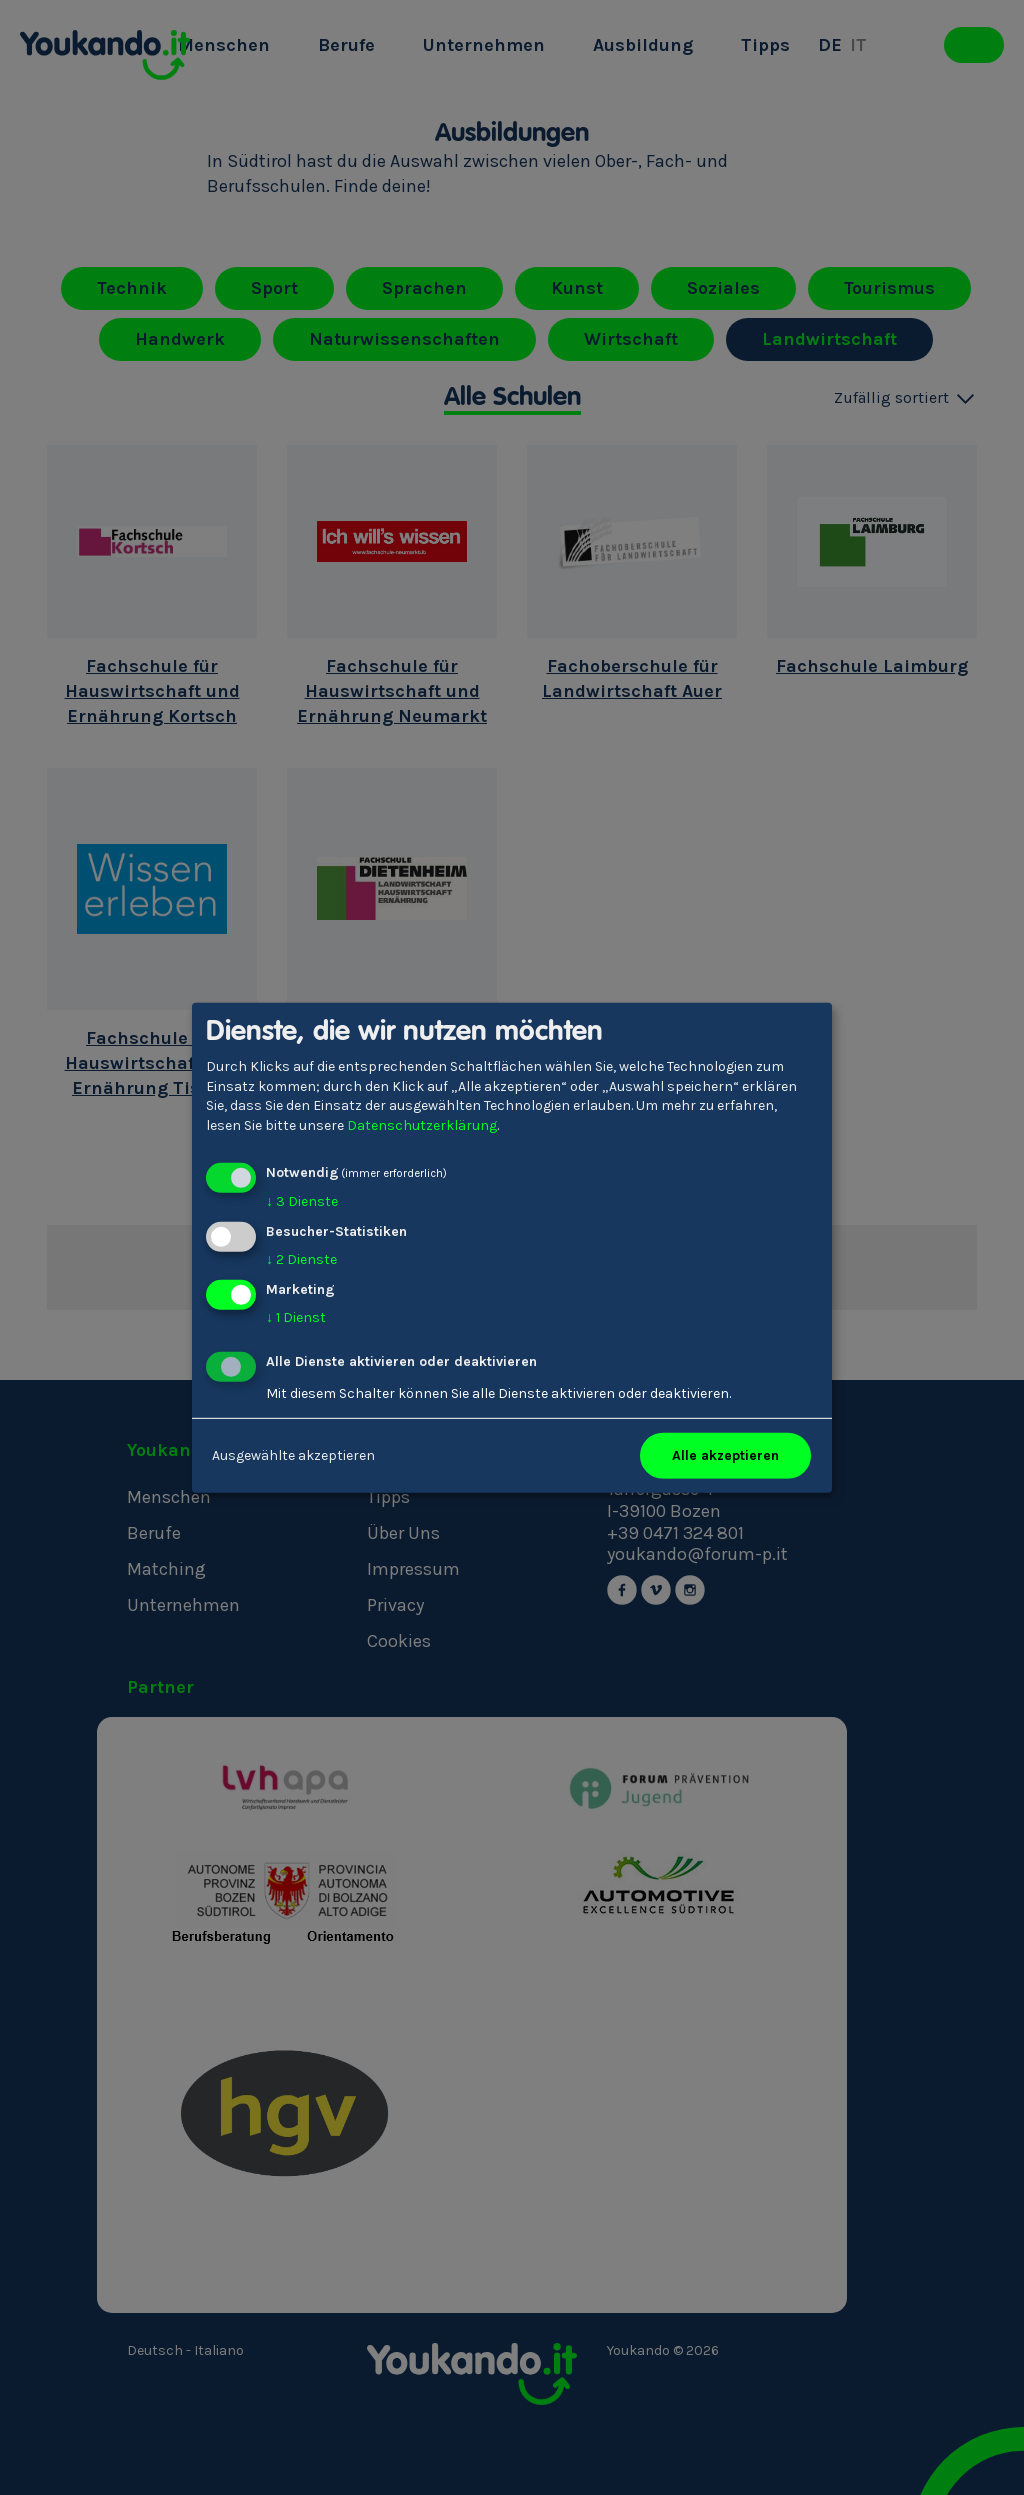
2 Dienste (301, 1259)
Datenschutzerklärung (422, 1125)
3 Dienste (302, 1201)
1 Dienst (296, 1317)
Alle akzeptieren (725, 1455)
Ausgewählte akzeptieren (293, 1455)
